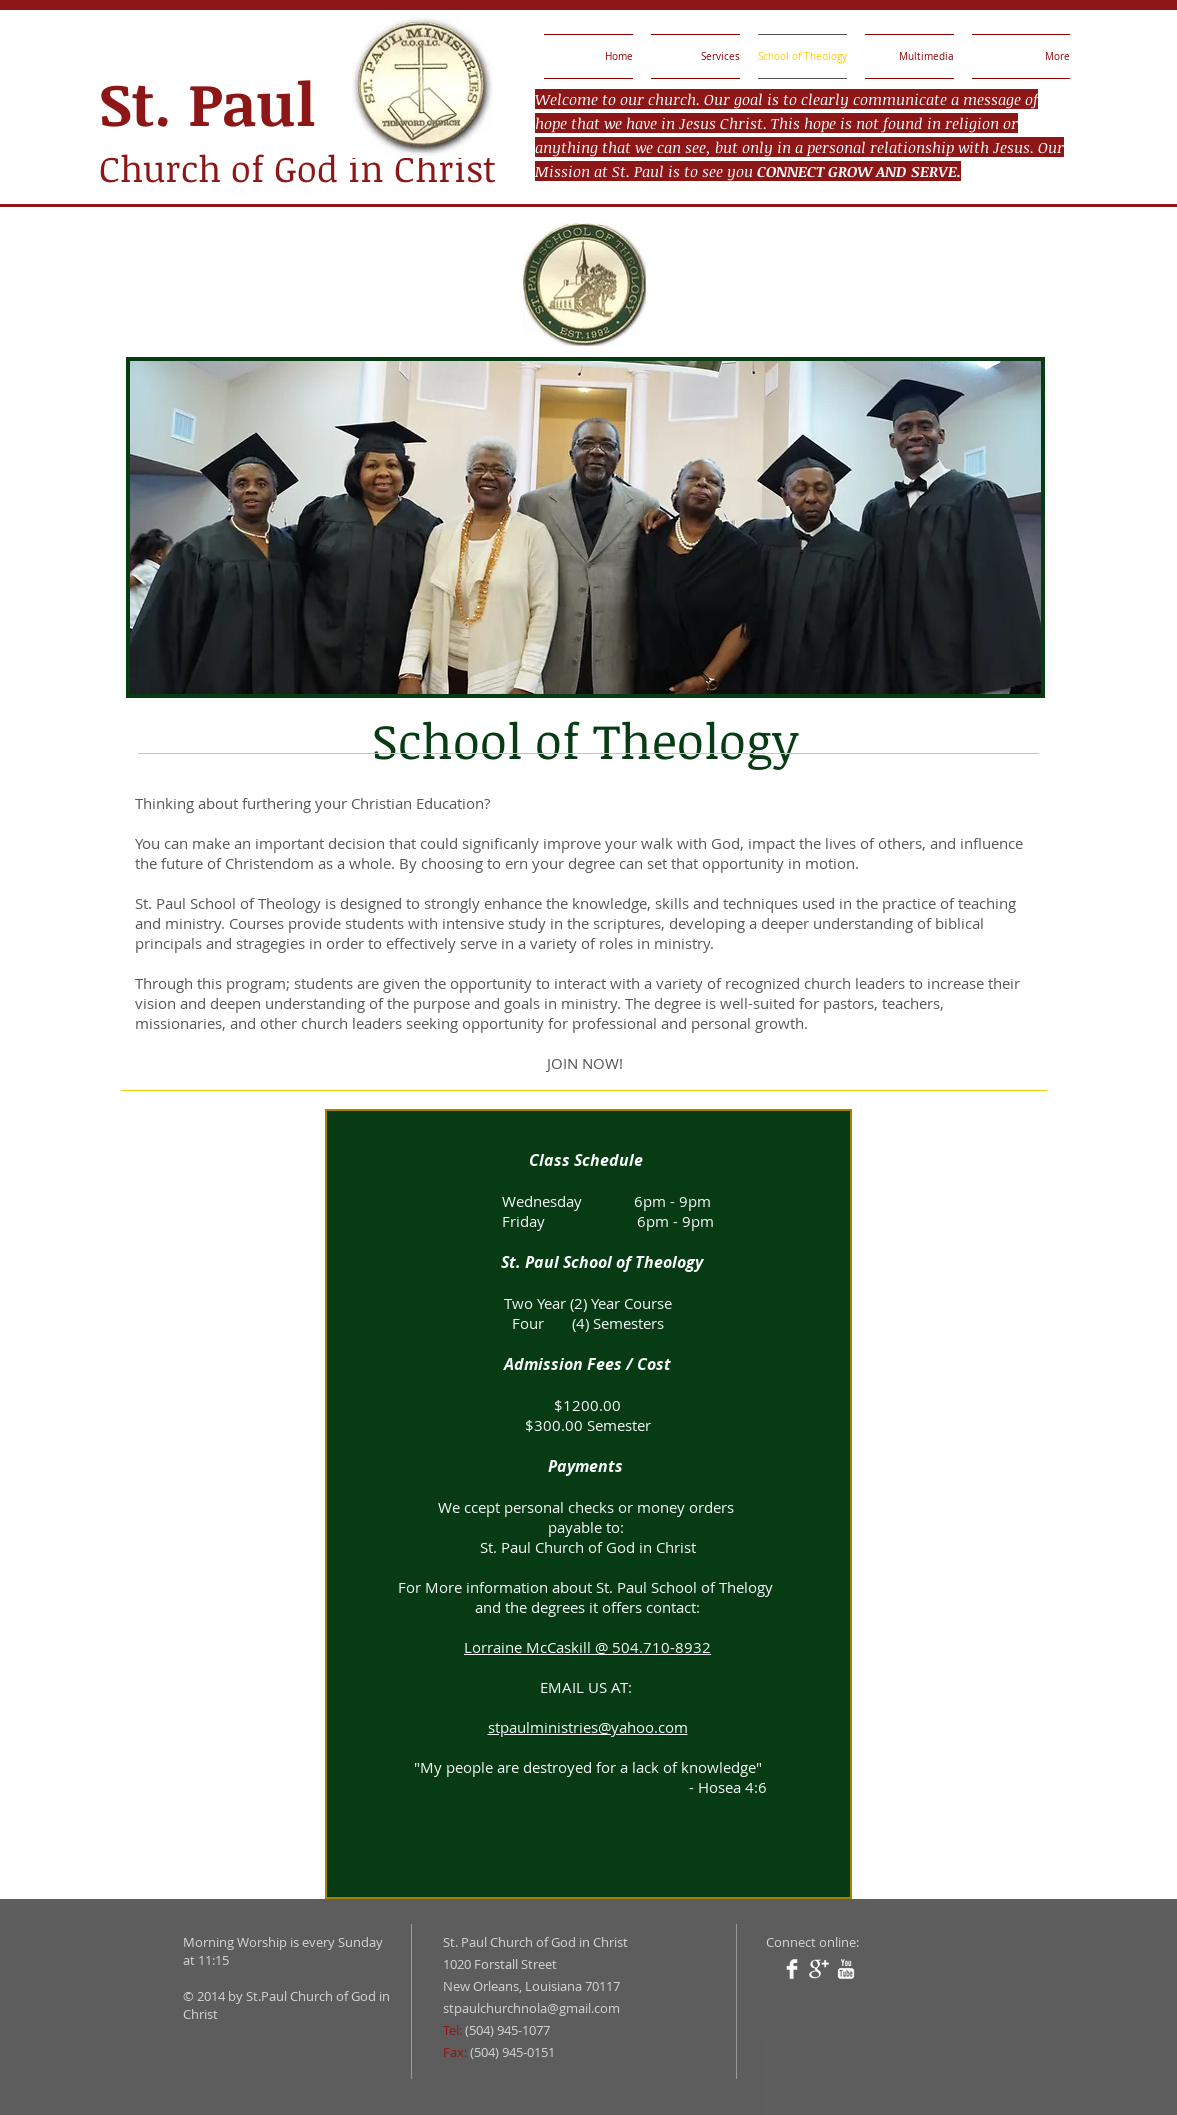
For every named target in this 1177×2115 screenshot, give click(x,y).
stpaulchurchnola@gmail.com (531, 2008)
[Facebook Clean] (792, 1969)
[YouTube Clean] (846, 1969)
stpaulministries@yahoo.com (588, 1727)
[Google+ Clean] (819, 1969)
